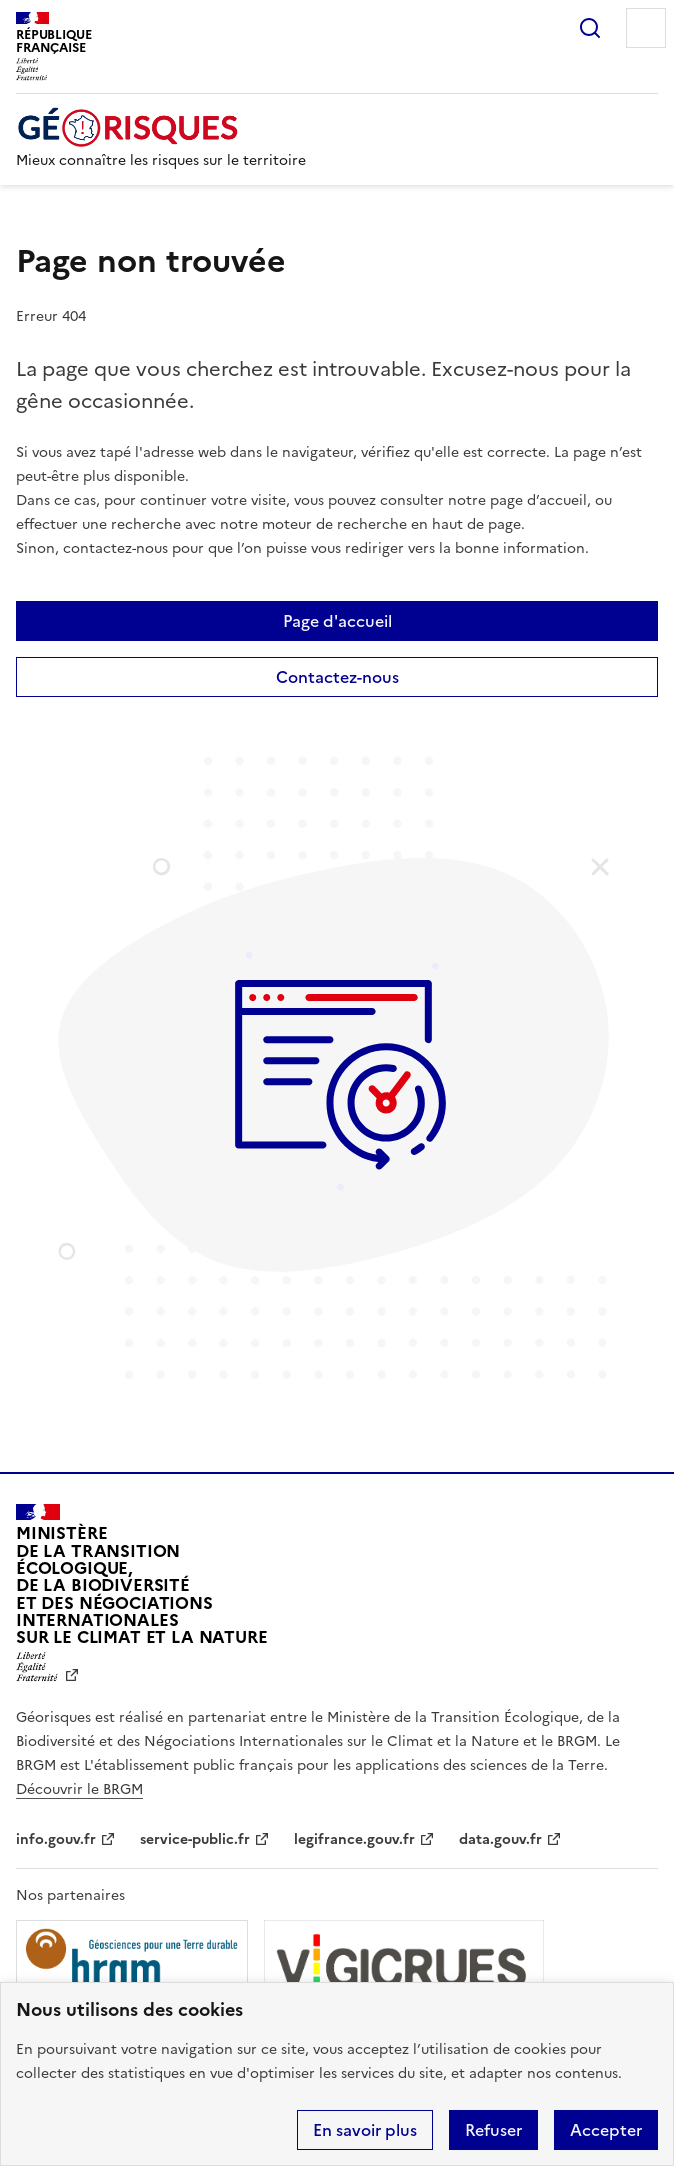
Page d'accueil (337, 621)
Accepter (606, 2130)
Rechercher (590, 28)
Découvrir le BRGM (79, 1789)
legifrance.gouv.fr (354, 1839)
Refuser (493, 2130)
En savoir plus (365, 2130)
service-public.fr (195, 1839)
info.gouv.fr (56, 1839)
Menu (646, 28)
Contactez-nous (337, 677)
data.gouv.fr (500, 1839)
